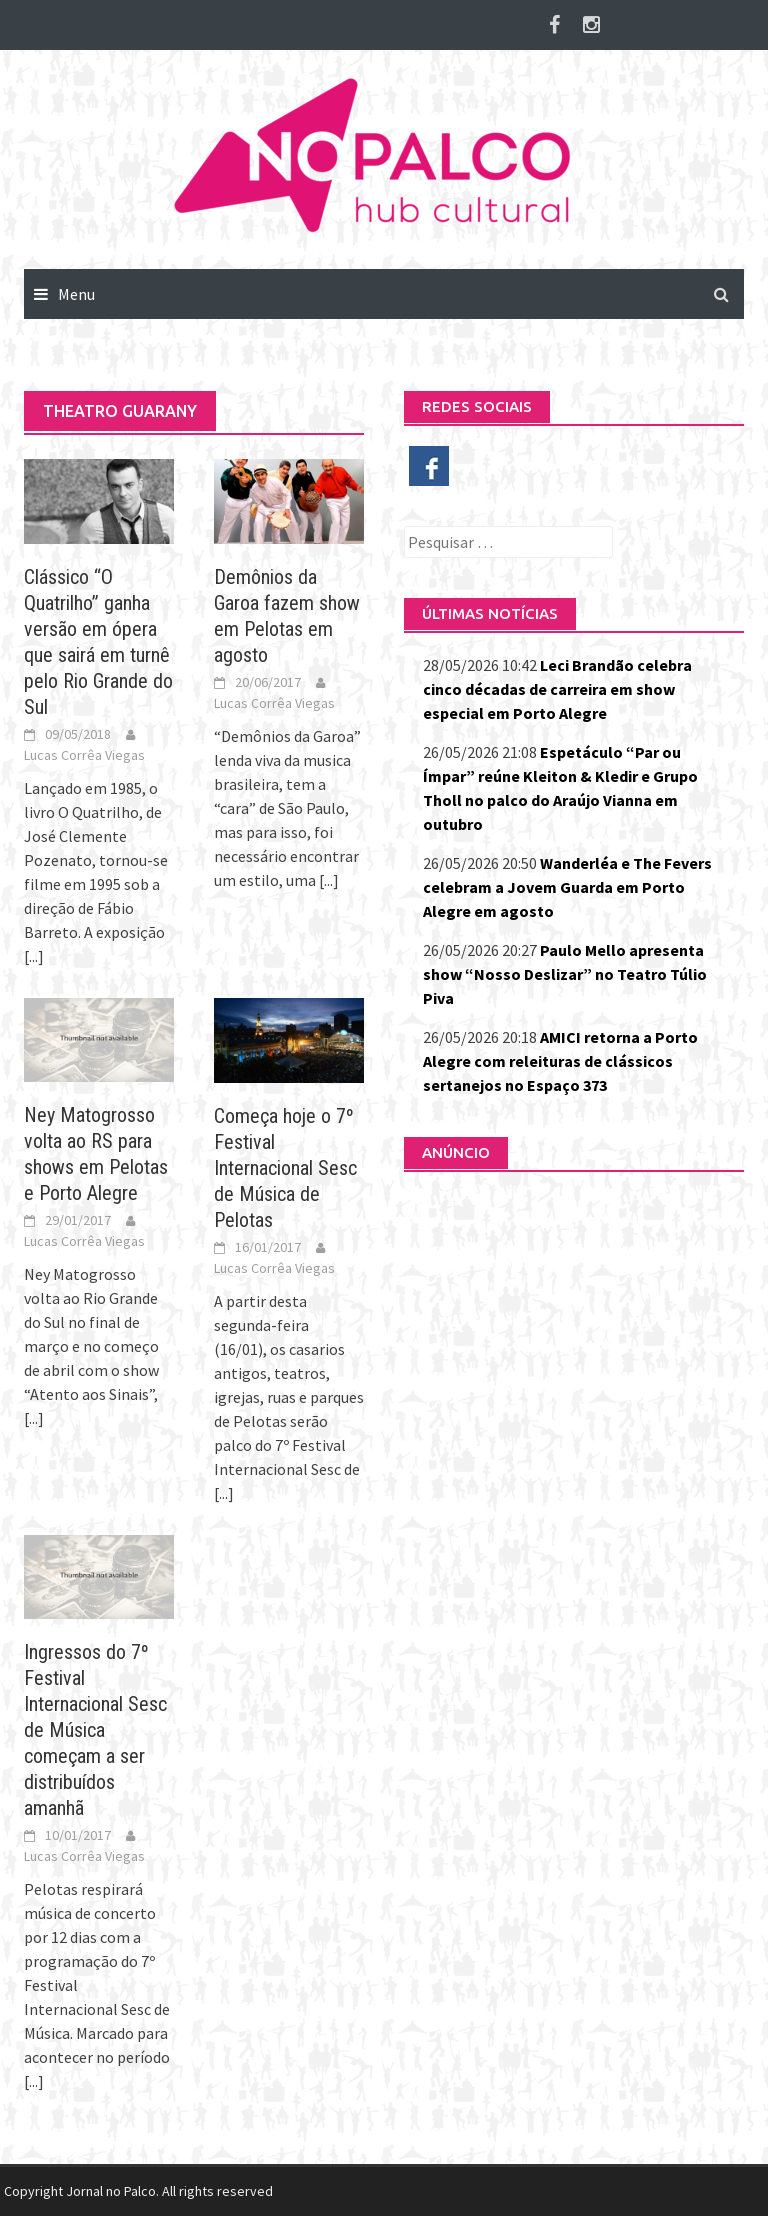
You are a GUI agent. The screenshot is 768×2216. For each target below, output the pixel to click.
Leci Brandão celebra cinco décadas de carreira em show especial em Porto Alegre (557, 689)
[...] (34, 956)
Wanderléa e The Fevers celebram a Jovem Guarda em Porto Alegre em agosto (567, 887)
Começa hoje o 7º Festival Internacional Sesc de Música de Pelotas (285, 1168)
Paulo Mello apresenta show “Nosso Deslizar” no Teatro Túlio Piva (565, 974)
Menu (76, 294)
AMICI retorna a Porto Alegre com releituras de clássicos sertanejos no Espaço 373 (560, 1061)
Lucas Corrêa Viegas (84, 755)
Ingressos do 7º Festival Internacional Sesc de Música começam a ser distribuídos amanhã (95, 1730)
